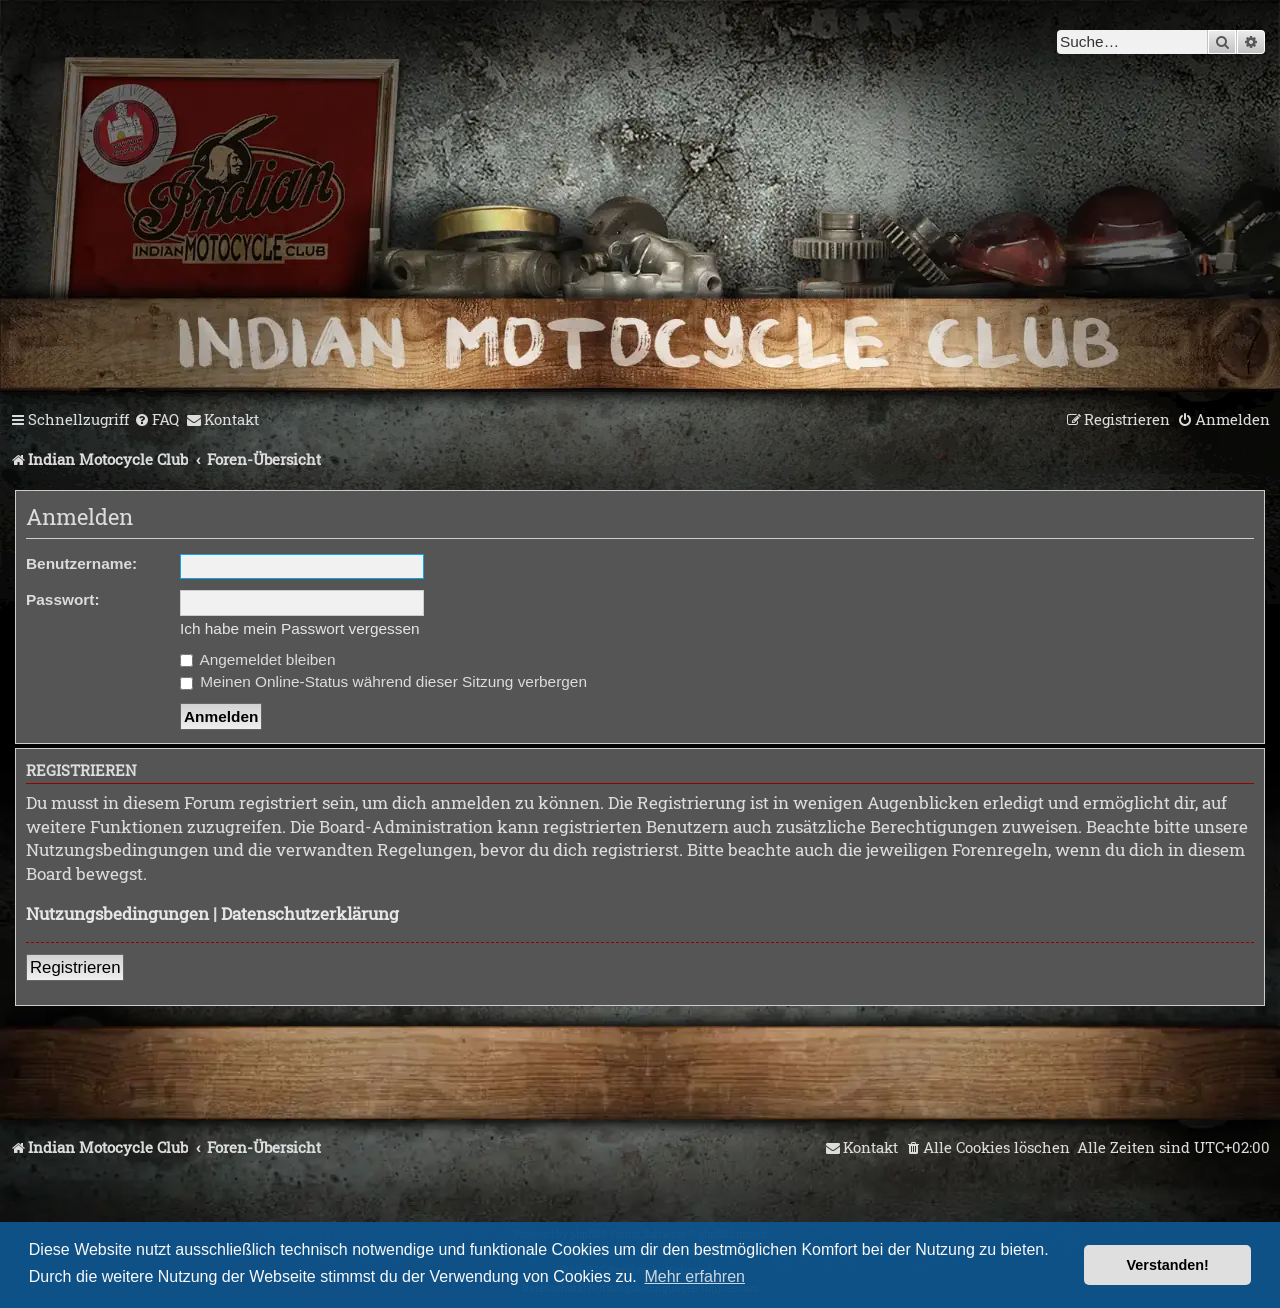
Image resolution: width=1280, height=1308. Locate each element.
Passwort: (63, 599)
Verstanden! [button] (1168, 1265)
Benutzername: (81, 563)
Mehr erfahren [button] (694, 1276)
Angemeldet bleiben (257, 659)
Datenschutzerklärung (310, 913)
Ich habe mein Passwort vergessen (300, 628)
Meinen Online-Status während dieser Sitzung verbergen (383, 681)
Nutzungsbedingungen (117, 913)
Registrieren (75, 967)
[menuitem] (156, 420)
